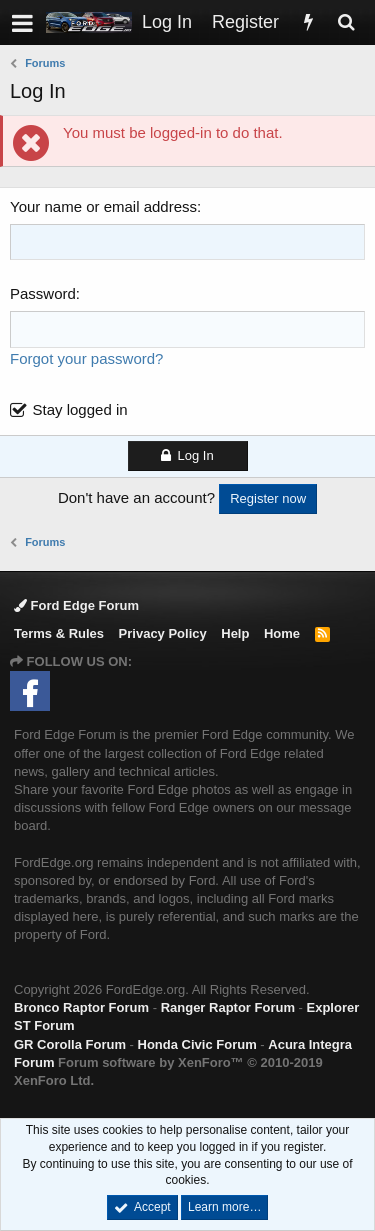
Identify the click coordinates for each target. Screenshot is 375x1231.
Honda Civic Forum (197, 1044)
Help (235, 633)
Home (282, 633)
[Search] (346, 22)
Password (43, 293)
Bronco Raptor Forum (81, 1007)
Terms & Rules (59, 633)
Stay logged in (80, 409)
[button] (22, 22)
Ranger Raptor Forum (228, 1007)
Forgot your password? (86, 358)
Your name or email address (103, 206)
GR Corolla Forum (70, 1044)
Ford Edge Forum (76, 605)
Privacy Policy (163, 633)
